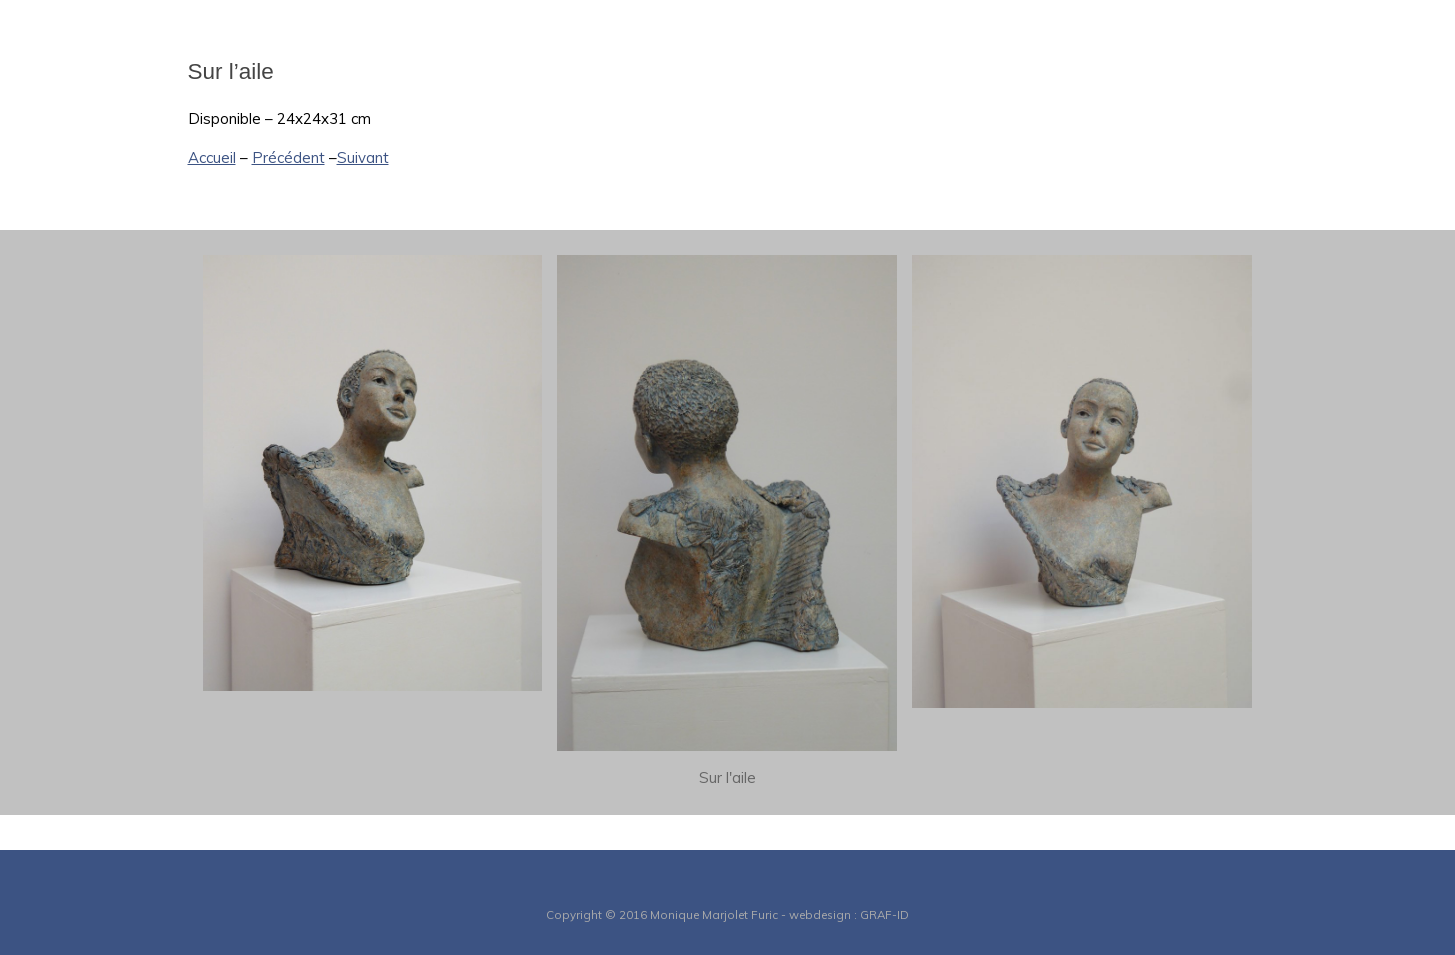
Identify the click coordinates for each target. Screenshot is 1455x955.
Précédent (288, 157)
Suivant (363, 157)
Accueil (212, 157)
